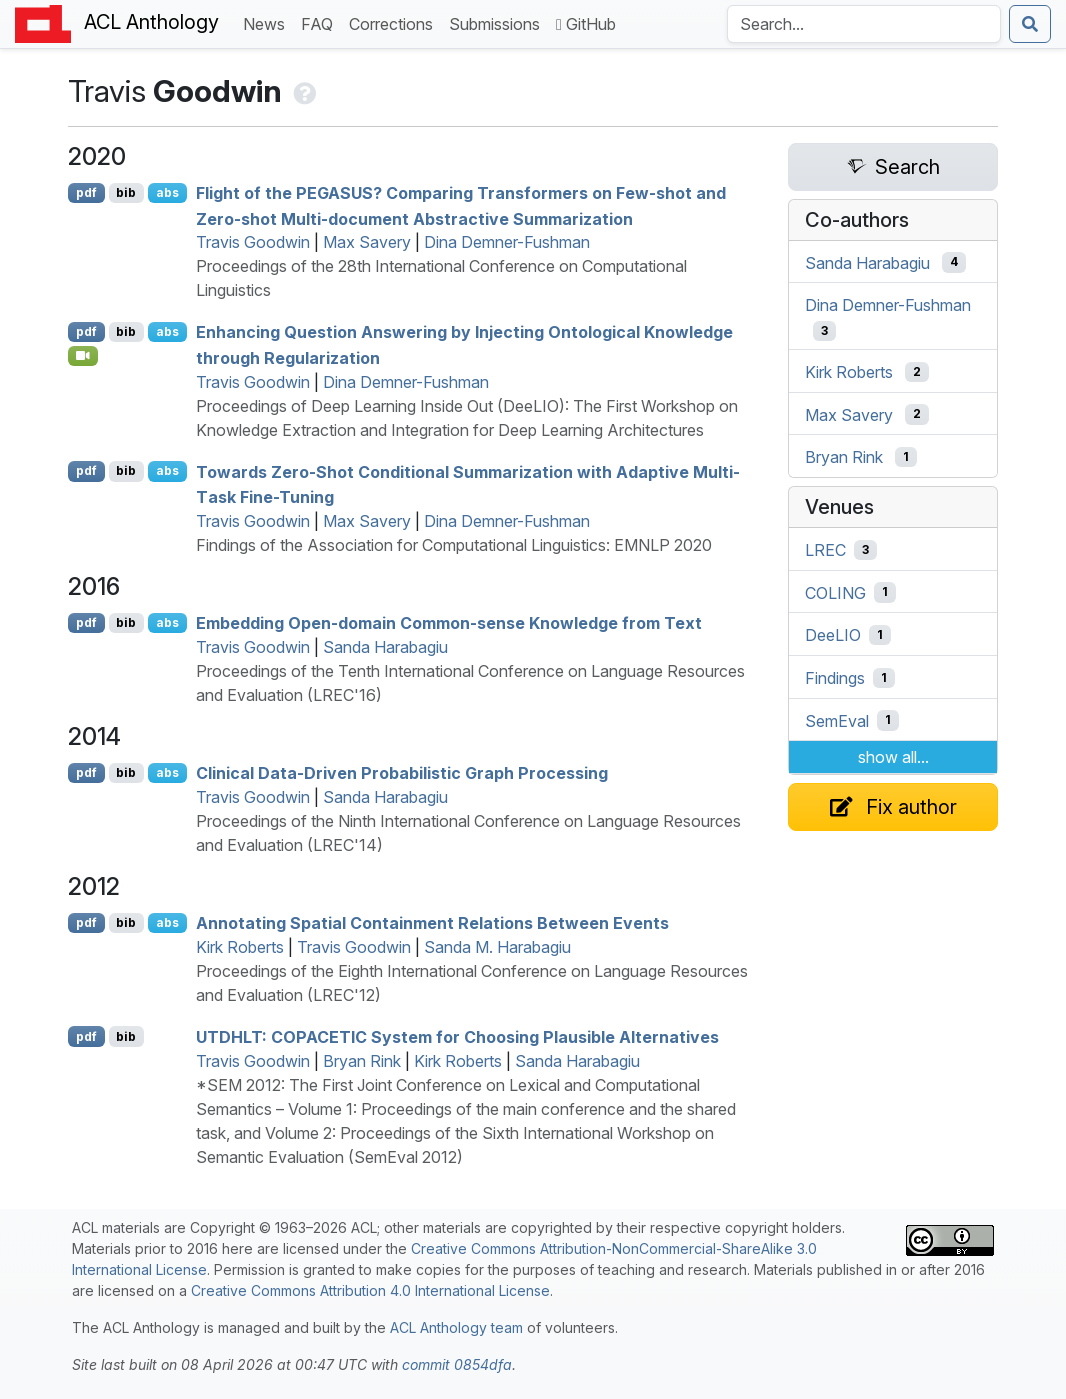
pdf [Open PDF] (86, 192)
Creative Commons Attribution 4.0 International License (370, 1290)
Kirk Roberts (240, 947)
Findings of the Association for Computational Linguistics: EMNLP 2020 (454, 545)
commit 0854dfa (457, 1364)
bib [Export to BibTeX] (126, 192)
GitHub (586, 24)
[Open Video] (83, 356)
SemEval (837, 720)
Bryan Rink (362, 1061)
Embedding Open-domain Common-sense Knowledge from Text (449, 623)
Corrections (395, 22)
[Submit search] (1030, 24)
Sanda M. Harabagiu (497, 947)
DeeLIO (833, 635)
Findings (835, 678)
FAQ (321, 22)
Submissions (498, 22)
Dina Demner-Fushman (507, 242)
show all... (893, 757)
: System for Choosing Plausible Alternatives (457, 1037)
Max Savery (367, 242)
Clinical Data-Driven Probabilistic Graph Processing (402, 773)
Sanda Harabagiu (385, 647)
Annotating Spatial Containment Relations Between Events (432, 923)
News (268, 22)
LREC (825, 550)
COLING (835, 592)
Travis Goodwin (253, 242)
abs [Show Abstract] (167, 192)
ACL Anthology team (456, 1327)
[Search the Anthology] (864, 24)
